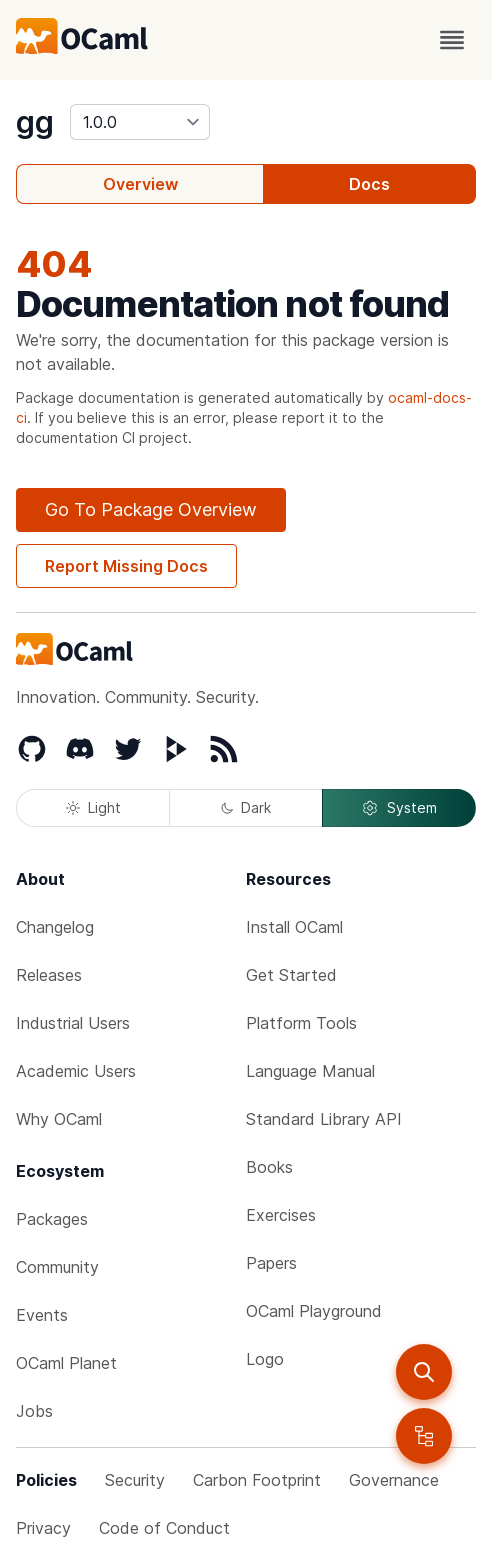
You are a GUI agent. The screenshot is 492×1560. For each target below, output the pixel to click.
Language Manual (310, 1071)
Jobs (34, 1411)
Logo (265, 1359)
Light (93, 807)
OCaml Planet (66, 1363)
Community (57, 1267)
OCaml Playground (314, 1311)
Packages (52, 1219)
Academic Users (76, 1071)
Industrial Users (73, 1023)
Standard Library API (324, 1119)
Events (42, 1315)
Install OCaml (294, 927)
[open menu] (452, 40)
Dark (246, 807)
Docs (369, 184)
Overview (140, 184)
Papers (271, 1263)
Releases (49, 975)
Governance (394, 1480)
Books (269, 1167)
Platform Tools (301, 1023)
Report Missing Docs (126, 566)
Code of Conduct (164, 1528)
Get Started (291, 975)
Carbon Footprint (257, 1480)
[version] (140, 122)
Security (135, 1480)
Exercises (281, 1215)
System (399, 808)
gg (35, 122)
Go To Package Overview (151, 509)
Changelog (55, 927)
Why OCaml (59, 1119)
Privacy (43, 1528)
